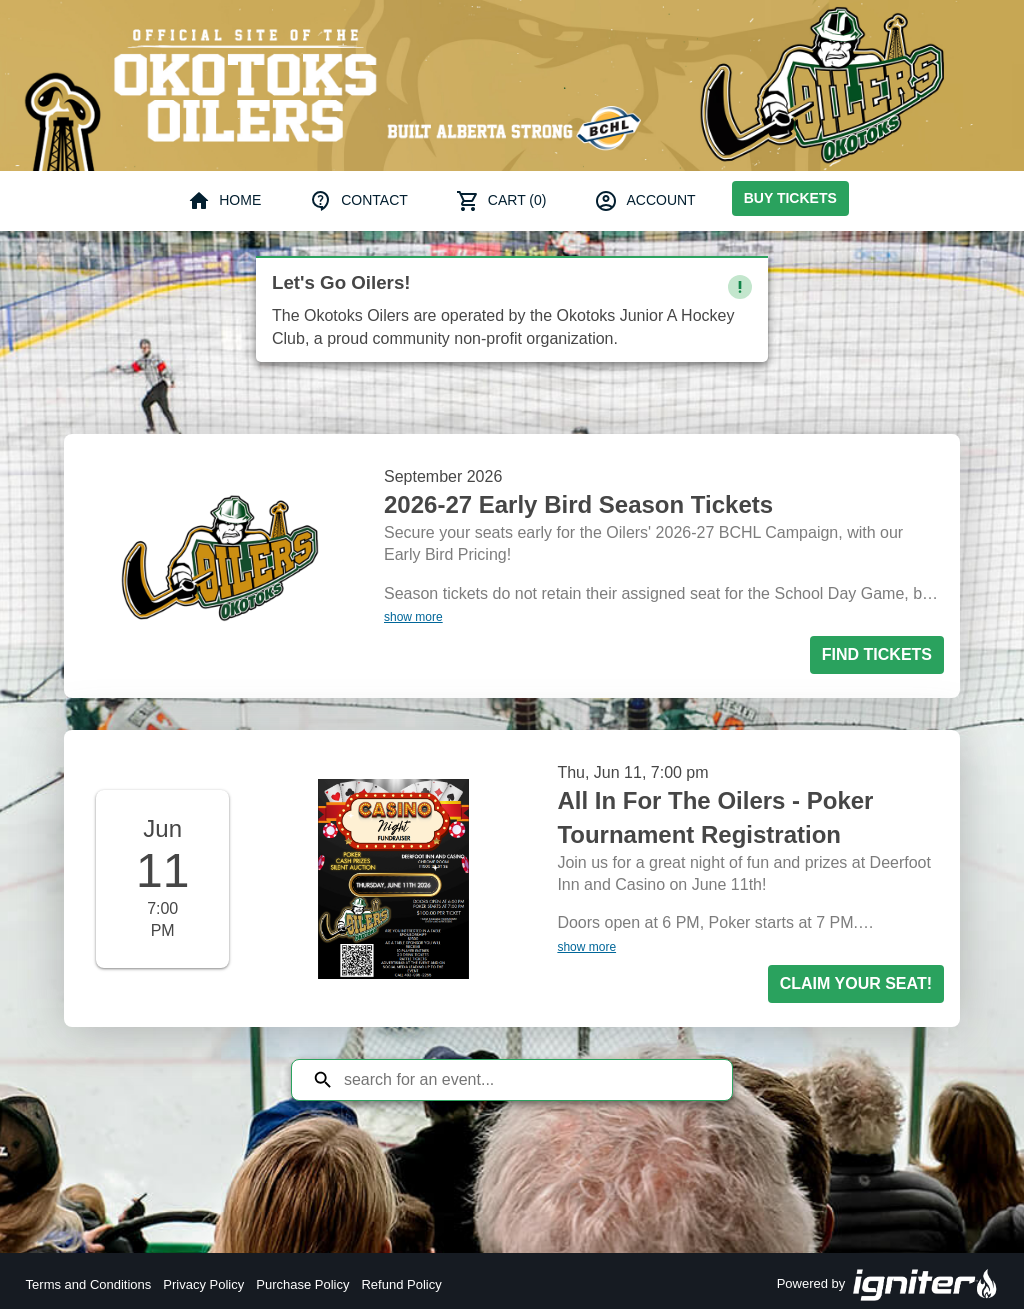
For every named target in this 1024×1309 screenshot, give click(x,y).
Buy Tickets (790, 198)
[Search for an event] (527, 1080)
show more (413, 617)
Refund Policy (401, 1284)
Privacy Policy (203, 1284)
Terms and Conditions (89, 1284)
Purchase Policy (302, 1284)
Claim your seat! (856, 983)
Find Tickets (877, 654)
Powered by (888, 1285)
